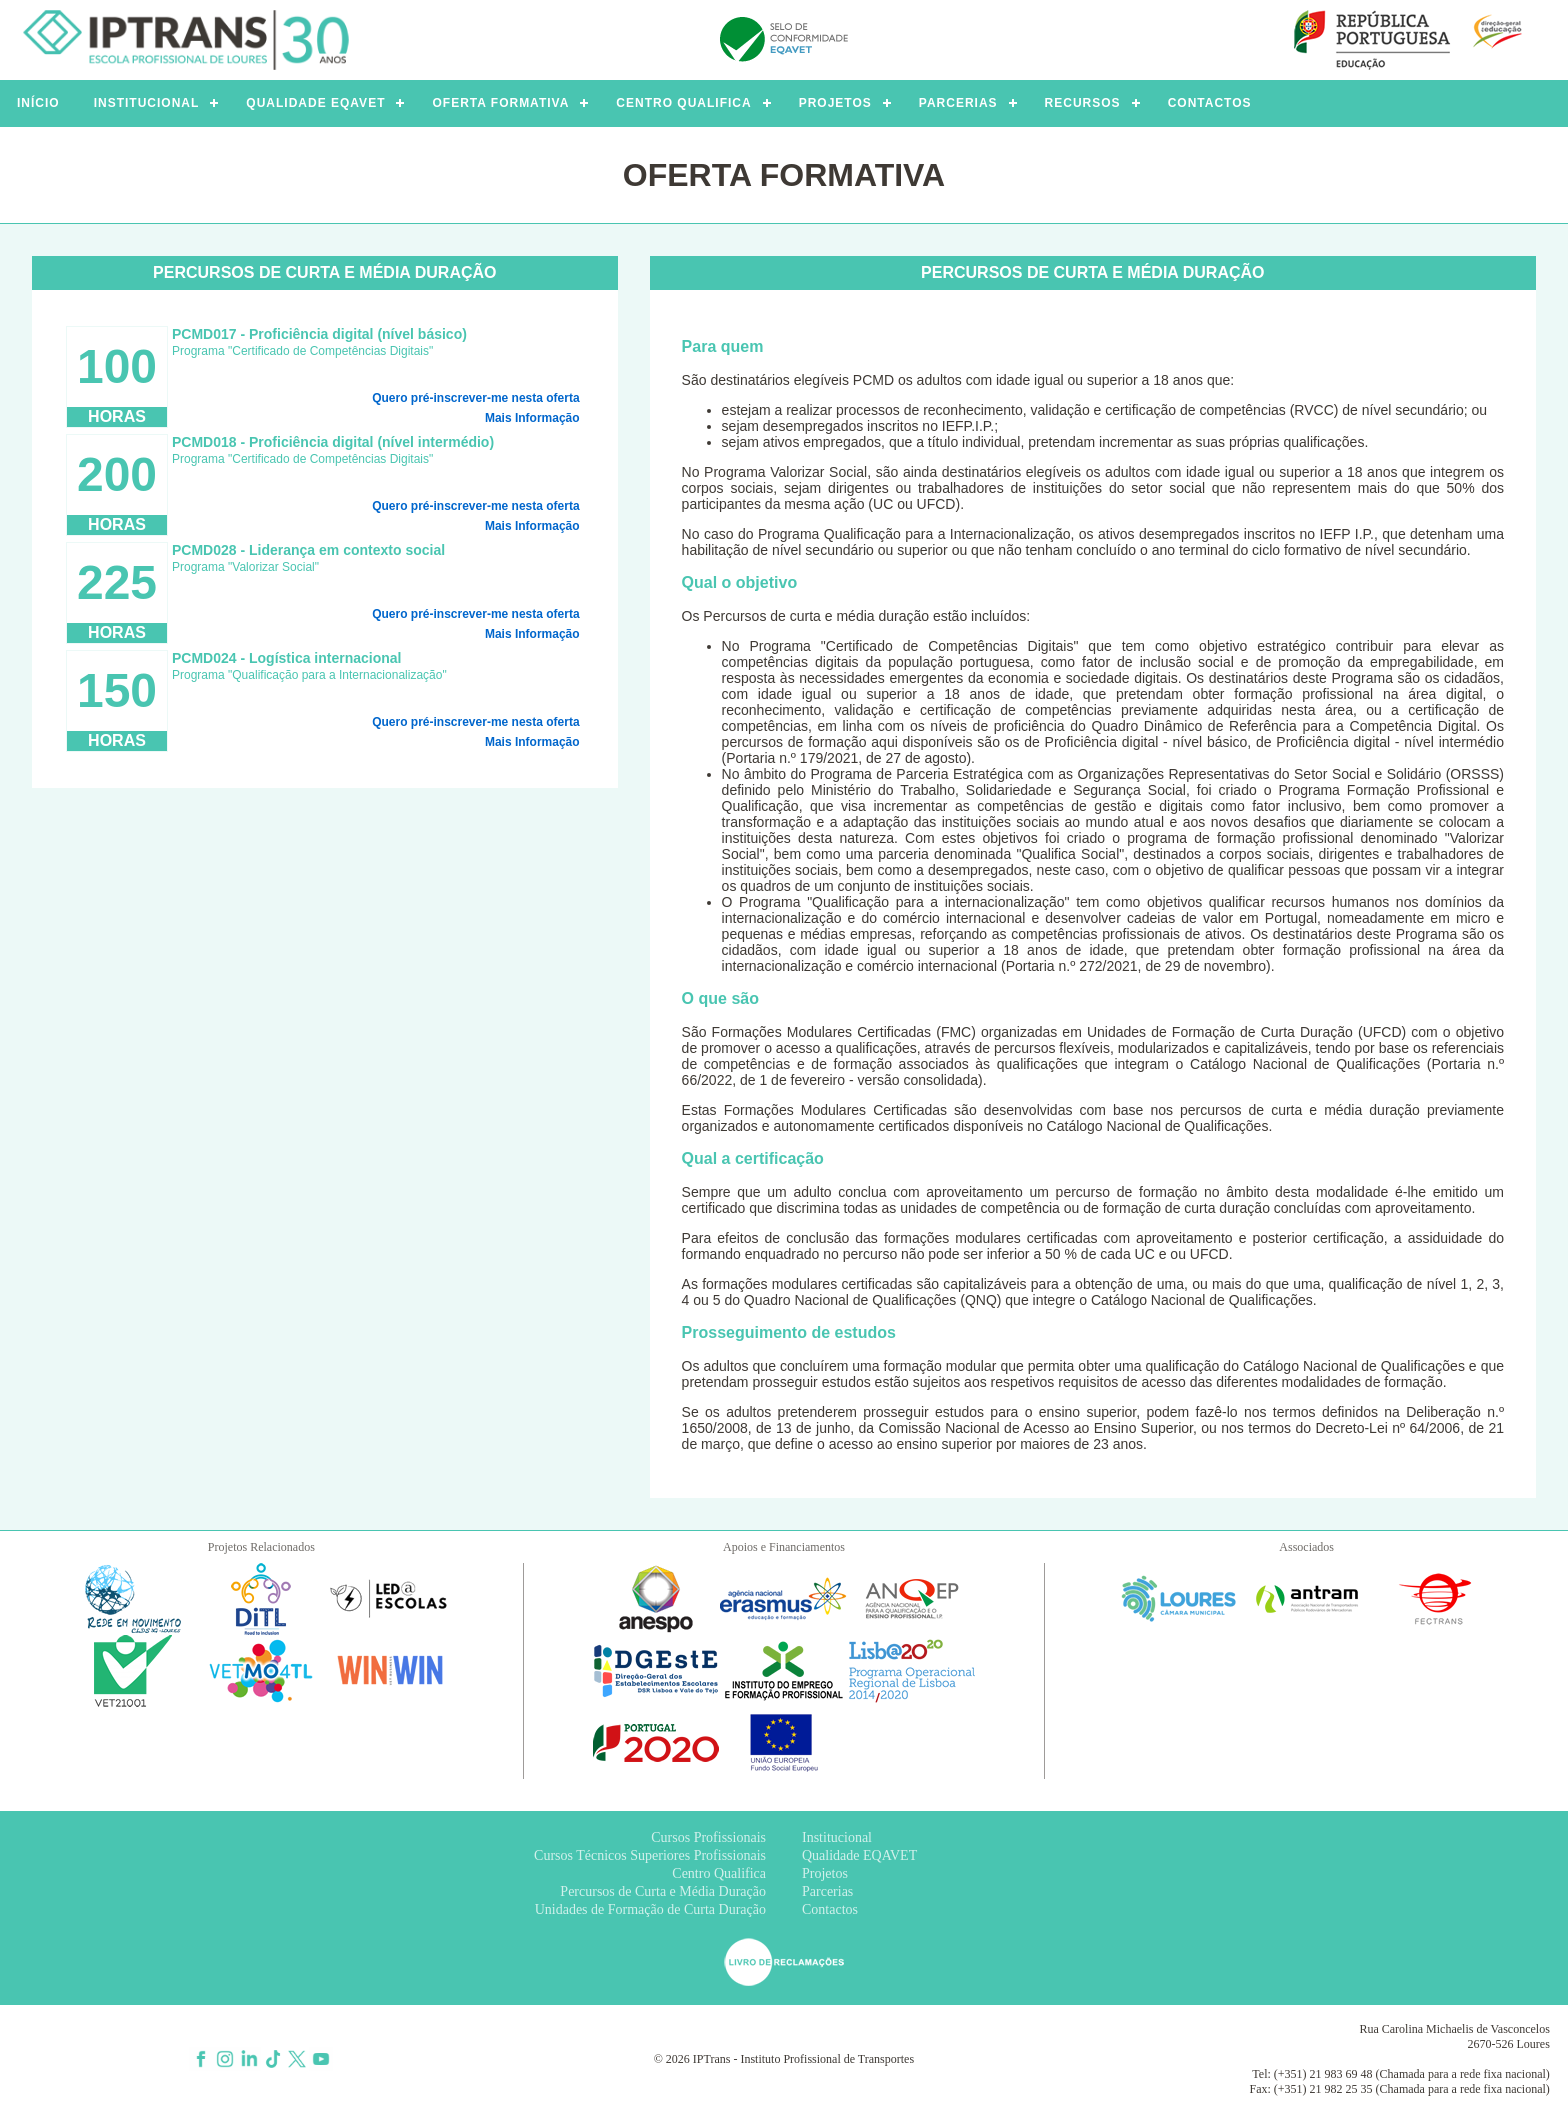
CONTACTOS (1210, 103)
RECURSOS (1083, 103)
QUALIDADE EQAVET (315, 103)
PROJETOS (835, 103)
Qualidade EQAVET (859, 1855)
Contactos (830, 1909)
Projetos (825, 1873)
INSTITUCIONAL (147, 103)
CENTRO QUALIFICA (683, 103)
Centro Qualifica (719, 1873)
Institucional (837, 1837)
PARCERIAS (958, 103)
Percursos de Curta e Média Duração (663, 1891)
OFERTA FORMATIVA (500, 103)
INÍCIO (38, 103)
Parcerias (827, 1891)
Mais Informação (532, 418)
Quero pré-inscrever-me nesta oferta (475, 398)
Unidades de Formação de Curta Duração (650, 1909)
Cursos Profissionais (708, 1837)
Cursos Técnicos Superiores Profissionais (650, 1855)
